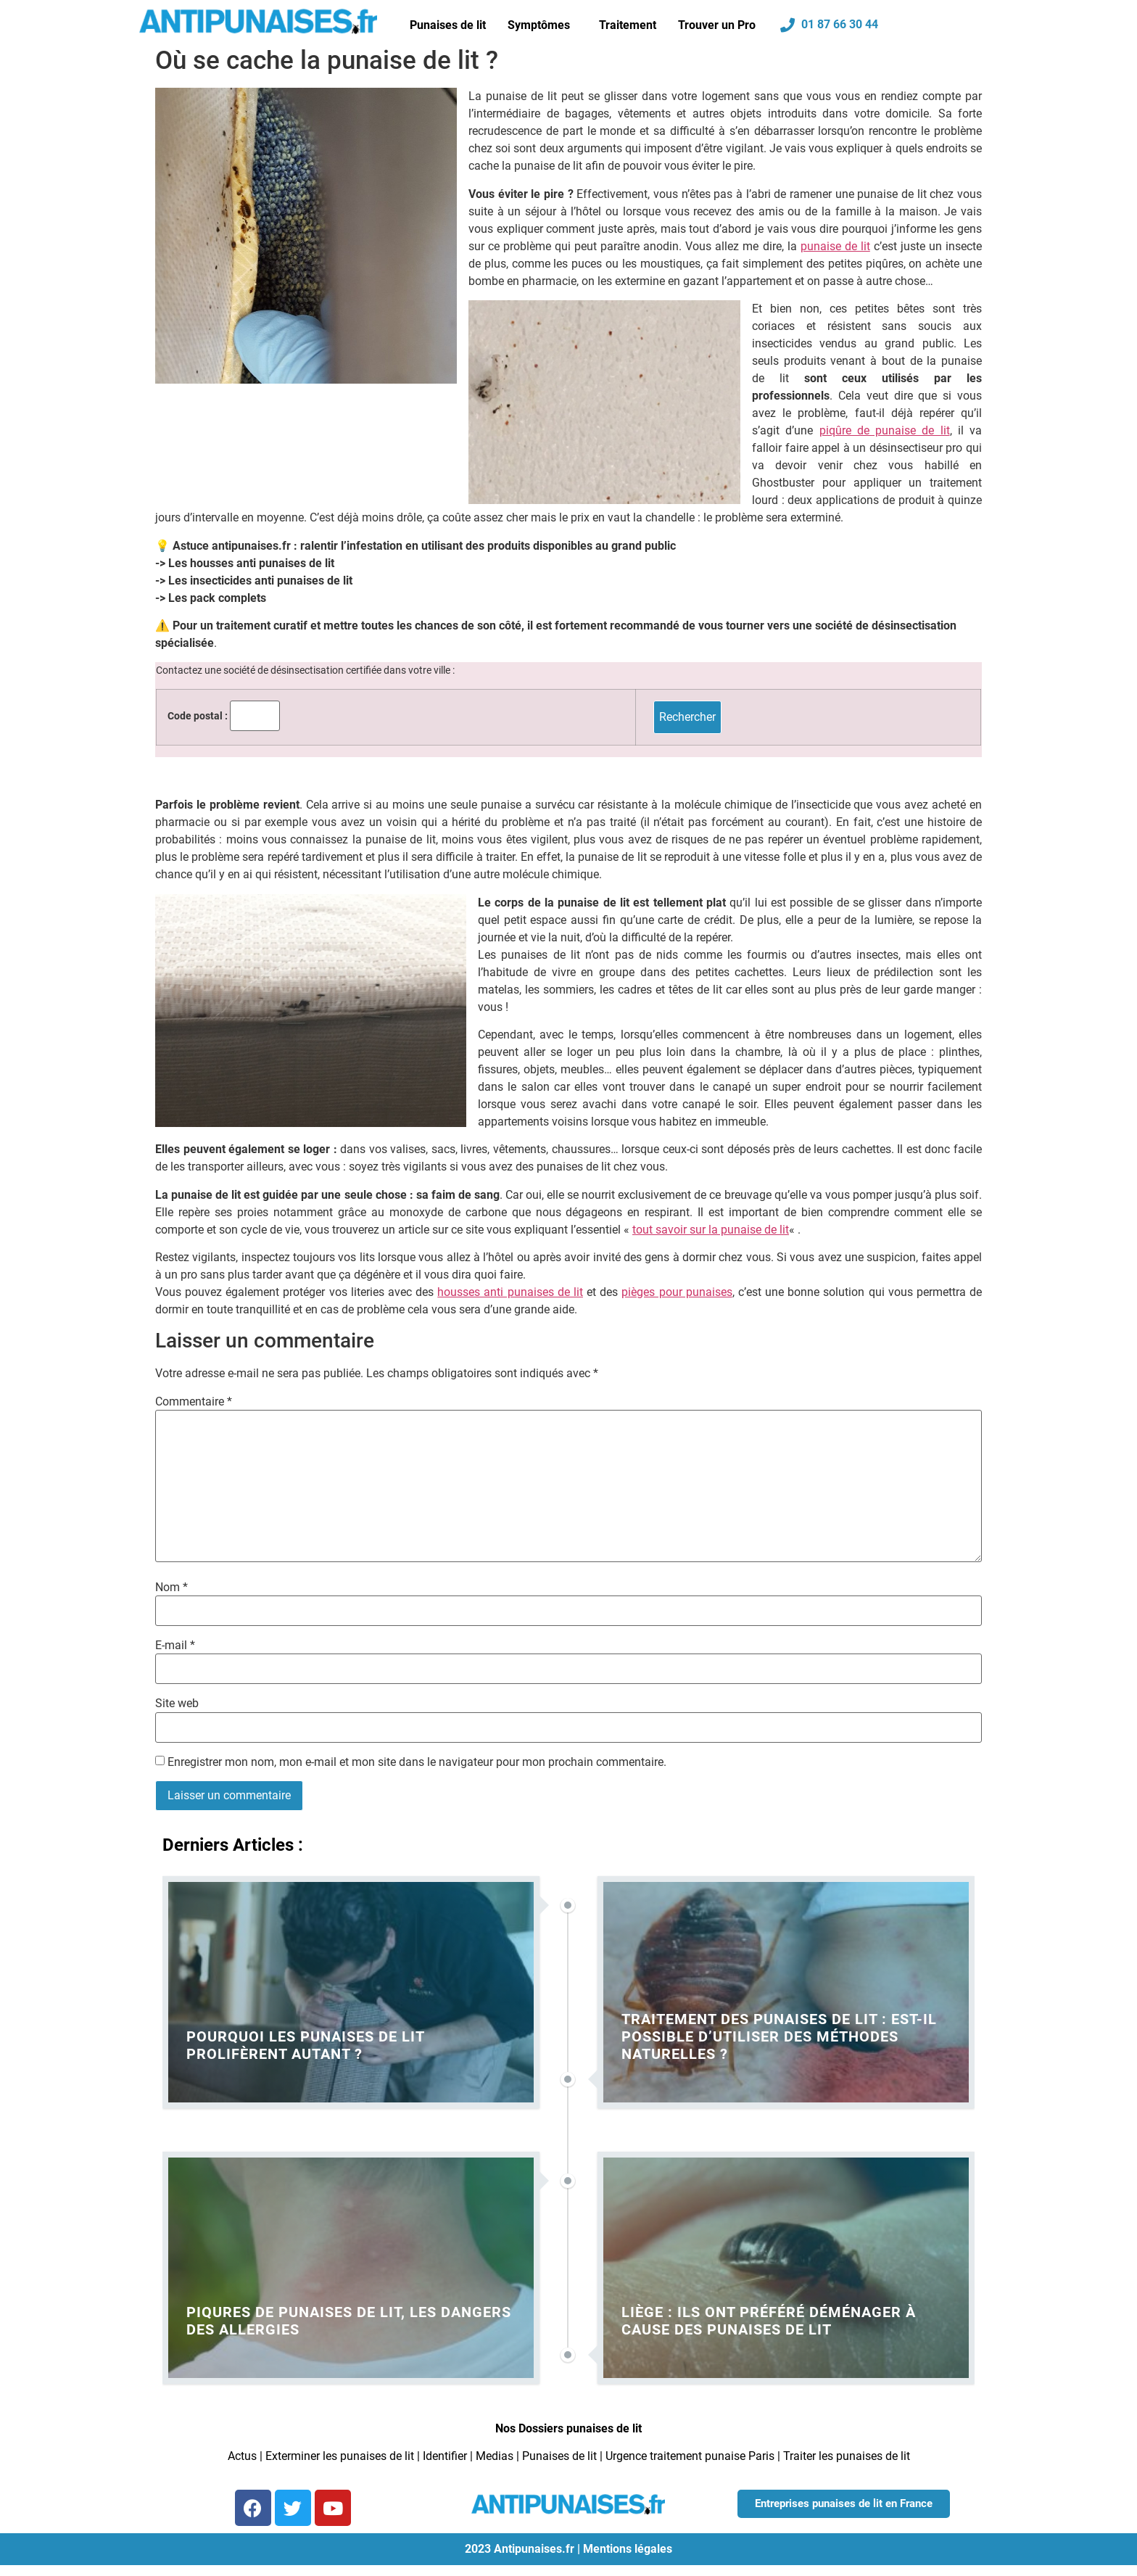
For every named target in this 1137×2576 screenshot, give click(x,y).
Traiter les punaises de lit (846, 2456)
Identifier (445, 2456)
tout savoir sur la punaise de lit (710, 1230)
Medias (494, 2456)
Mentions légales (627, 2549)
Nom (171, 1587)
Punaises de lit (448, 25)
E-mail (175, 1645)
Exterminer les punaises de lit (339, 2456)
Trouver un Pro (717, 25)
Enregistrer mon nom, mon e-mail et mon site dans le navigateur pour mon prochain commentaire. (417, 1762)
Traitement (627, 25)
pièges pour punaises (676, 1292)
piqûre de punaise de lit (884, 430)
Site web (177, 1703)
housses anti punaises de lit (510, 1292)
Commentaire (193, 1402)
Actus (242, 2456)
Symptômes (539, 25)
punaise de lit (835, 246)
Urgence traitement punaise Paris (689, 2456)
